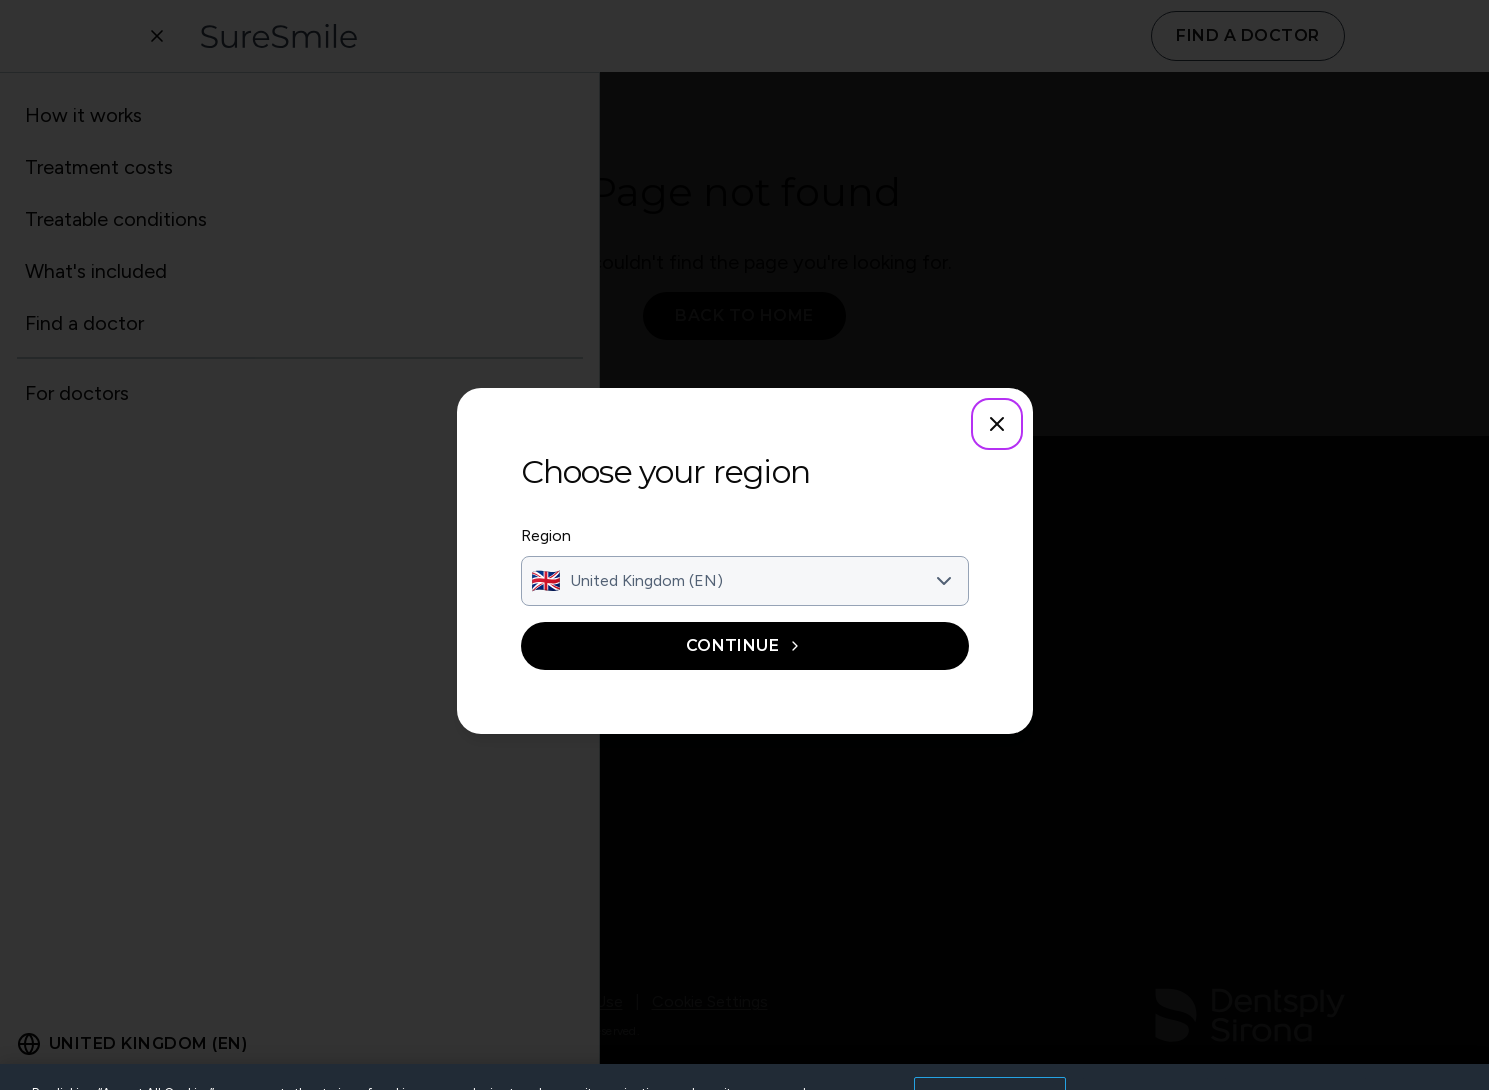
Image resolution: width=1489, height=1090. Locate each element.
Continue (745, 645)
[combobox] (745, 581)
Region (546, 535)
